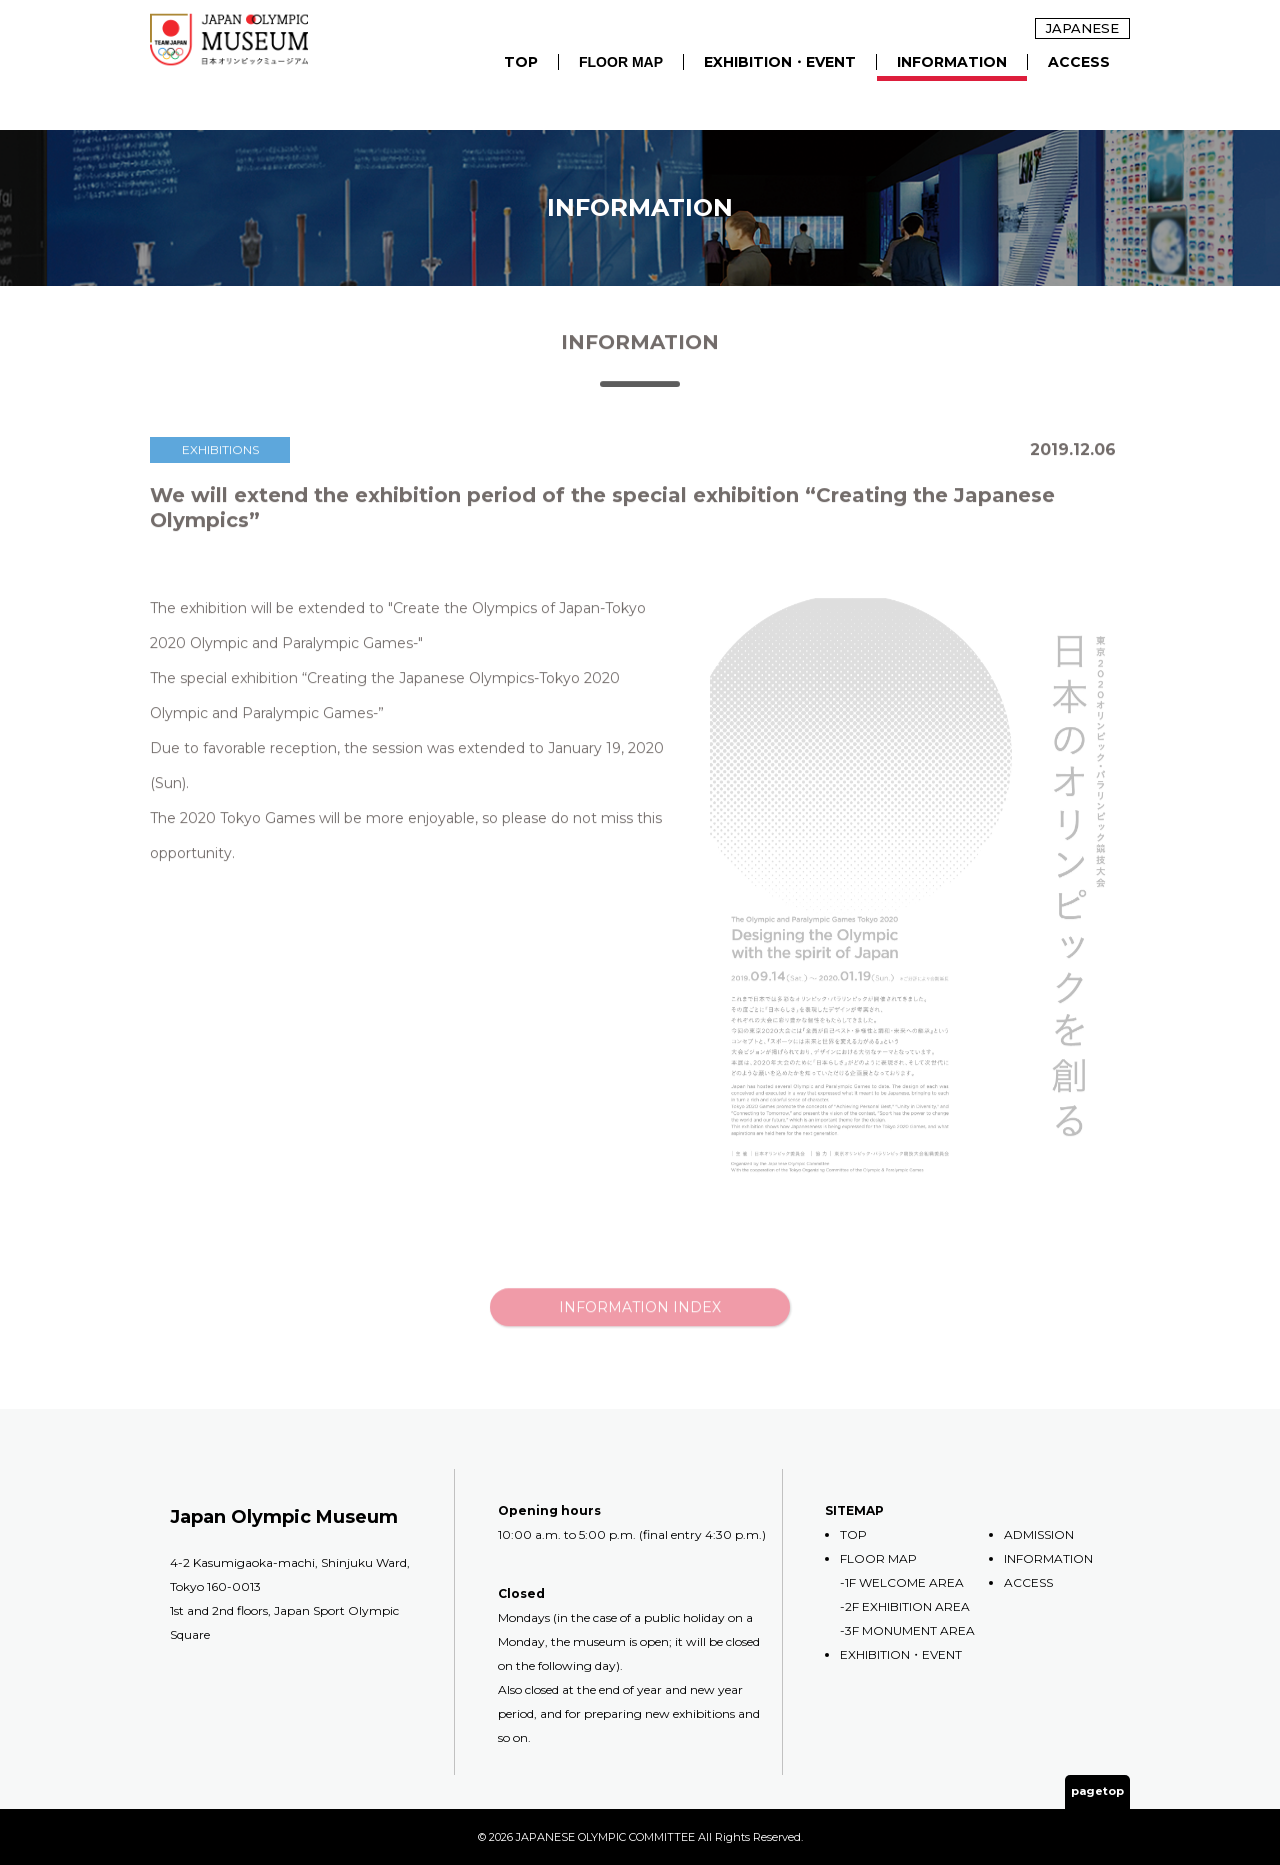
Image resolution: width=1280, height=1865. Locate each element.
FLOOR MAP (621, 62)
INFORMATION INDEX (640, 1329)
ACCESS (1079, 62)
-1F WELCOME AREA (902, 1582)
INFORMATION (952, 62)
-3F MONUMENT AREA (907, 1630)
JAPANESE (1082, 28)
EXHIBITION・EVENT (780, 62)
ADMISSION (1039, 1534)
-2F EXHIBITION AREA (905, 1606)
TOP (521, 62)
